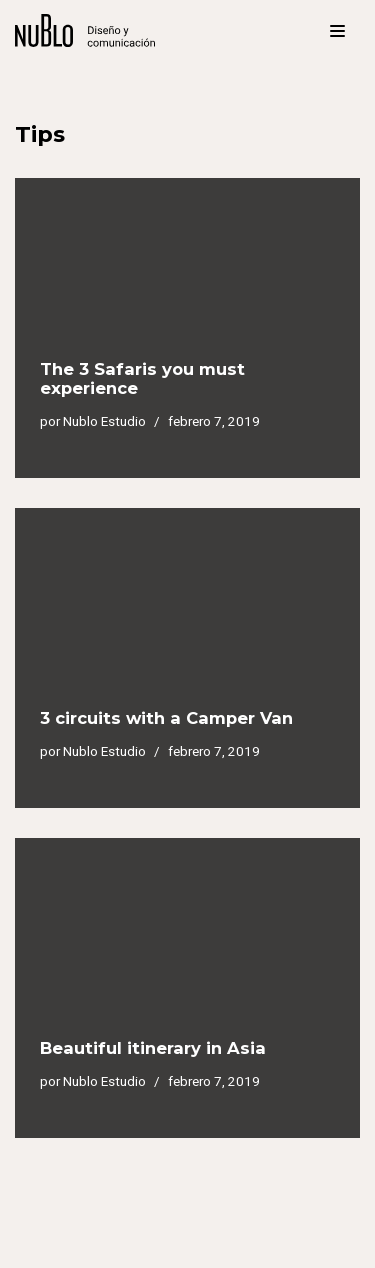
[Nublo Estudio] (85, 30)
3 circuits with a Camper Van (166, 718)
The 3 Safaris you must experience (142, 379)
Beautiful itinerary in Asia (153, 1048)
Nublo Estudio (104, 421)
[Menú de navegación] (337, 31)
